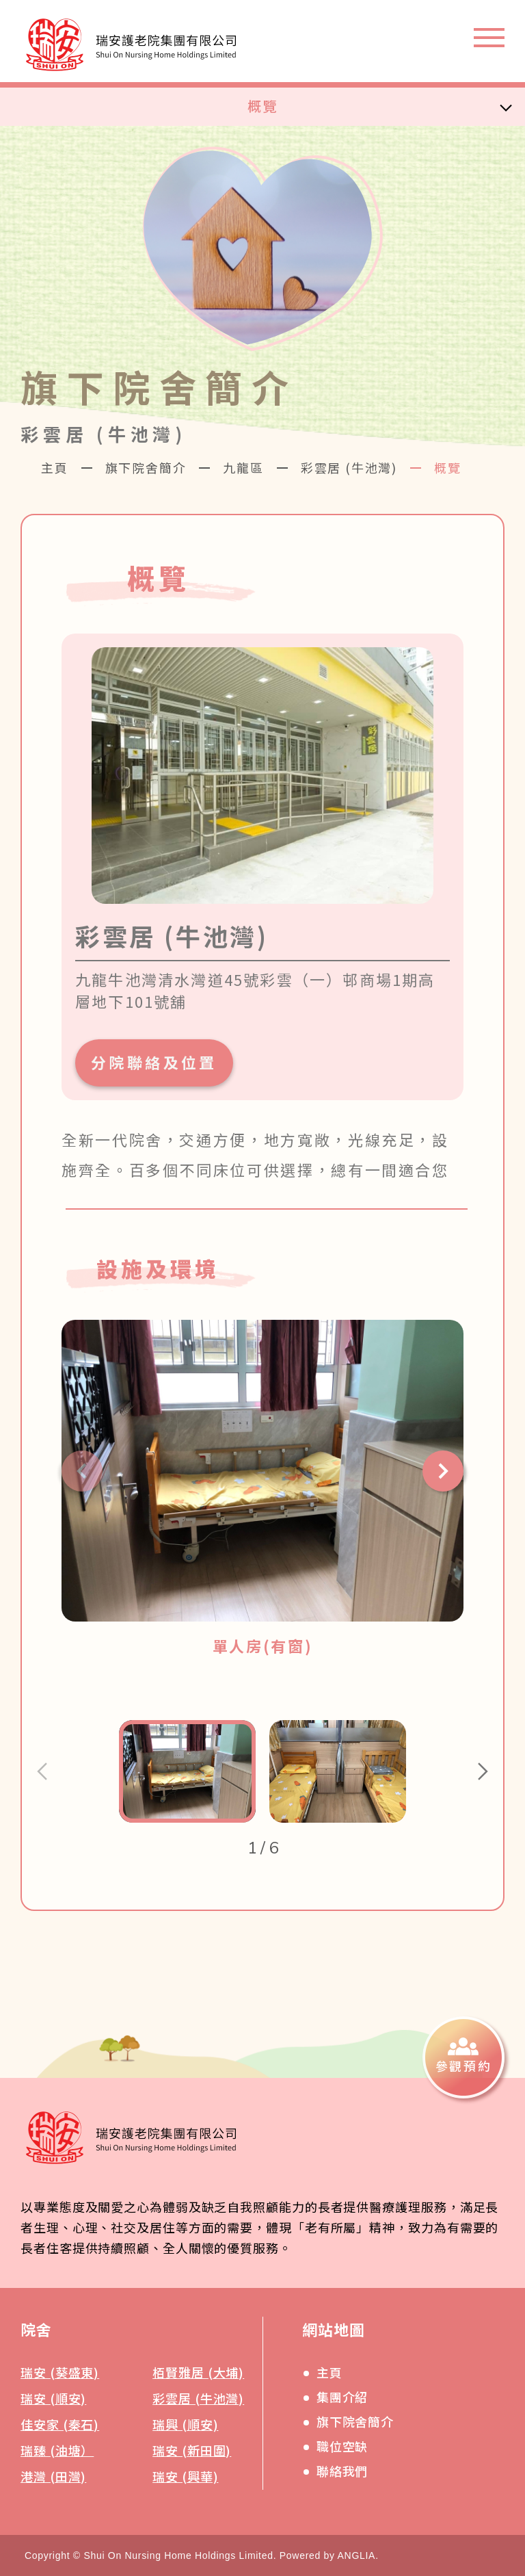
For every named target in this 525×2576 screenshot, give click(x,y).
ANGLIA (357, 2555)
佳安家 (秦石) (60, 2424)
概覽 (262, 106)
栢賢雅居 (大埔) (198, 2372)
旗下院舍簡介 (146, 467)
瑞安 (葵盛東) (60, 2372)
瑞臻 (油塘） (57, 2450)
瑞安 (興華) (185, 2476)
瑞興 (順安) (185, 2424)
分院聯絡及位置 (154, 1062)
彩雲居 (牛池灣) (349, 467)
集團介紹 (342, 2397)
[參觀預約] (463, 2057)
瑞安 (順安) (53, 2398)
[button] (82, 1471)
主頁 (54, 467)
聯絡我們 (342, 2471)
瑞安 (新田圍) (191, 2450)
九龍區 (243, 467)
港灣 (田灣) (53, 2476)
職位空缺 (342, 2446)
